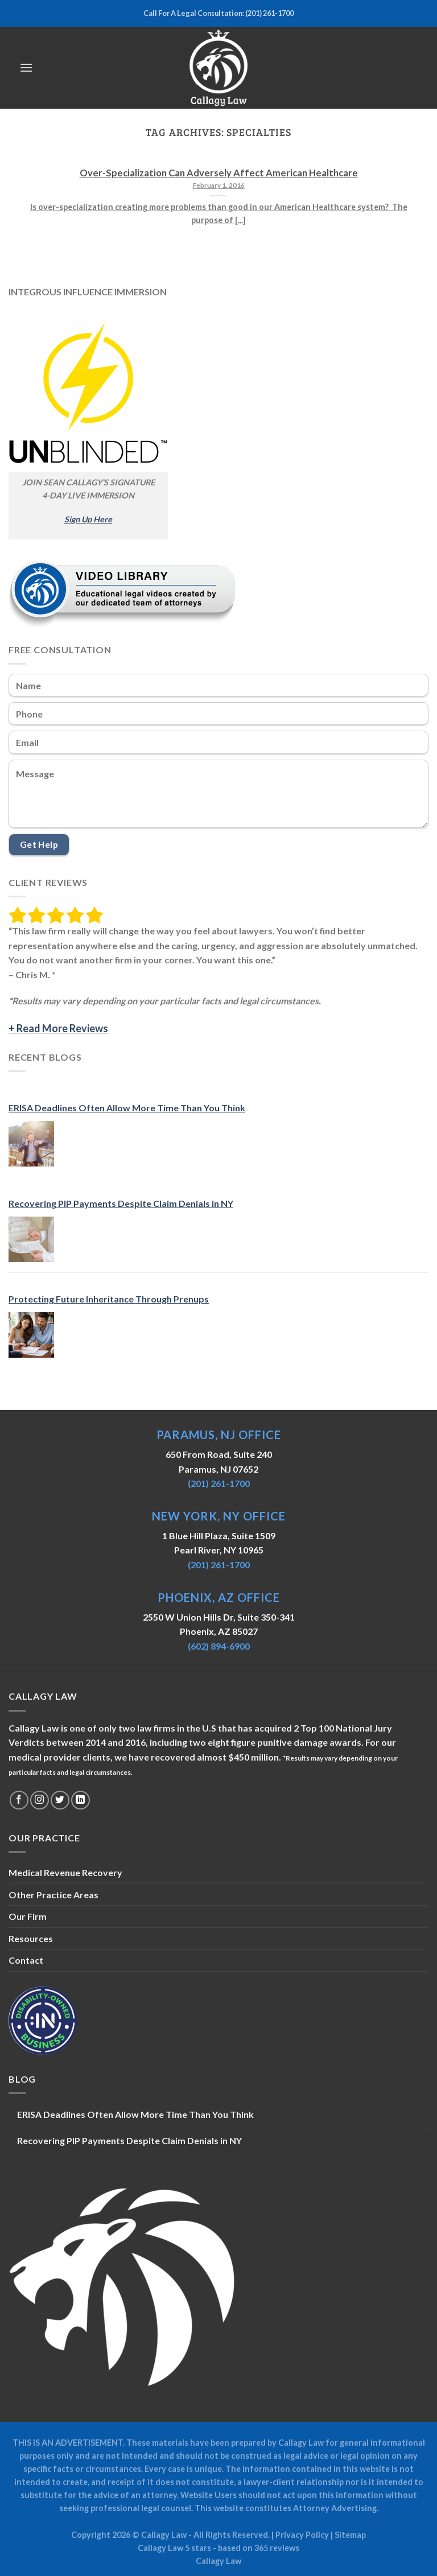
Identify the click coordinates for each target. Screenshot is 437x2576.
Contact (26, 1960)
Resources (31, 1938)
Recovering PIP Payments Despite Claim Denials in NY (121, 1203)
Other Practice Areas (53, 1894)
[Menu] (26, 67)
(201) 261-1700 (219, 1483)
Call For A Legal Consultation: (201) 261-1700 (218, 13)
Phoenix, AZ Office (219, 1597)
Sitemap (350, 2535)
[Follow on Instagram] (39, 1800)
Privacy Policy (303, 2535)
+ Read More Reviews (58, 1028)
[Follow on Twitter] (60, 1800)
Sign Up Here (88, 519)
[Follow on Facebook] (19, 1800)
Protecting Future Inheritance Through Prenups (109, 1298)
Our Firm (28, 1916)
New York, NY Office (219, 1516)
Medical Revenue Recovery (65, 1872)
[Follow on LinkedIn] (80, 1800)
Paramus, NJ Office (218, 1434)
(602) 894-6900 (219, 1646)
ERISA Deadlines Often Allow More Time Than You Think (127, 1107)
